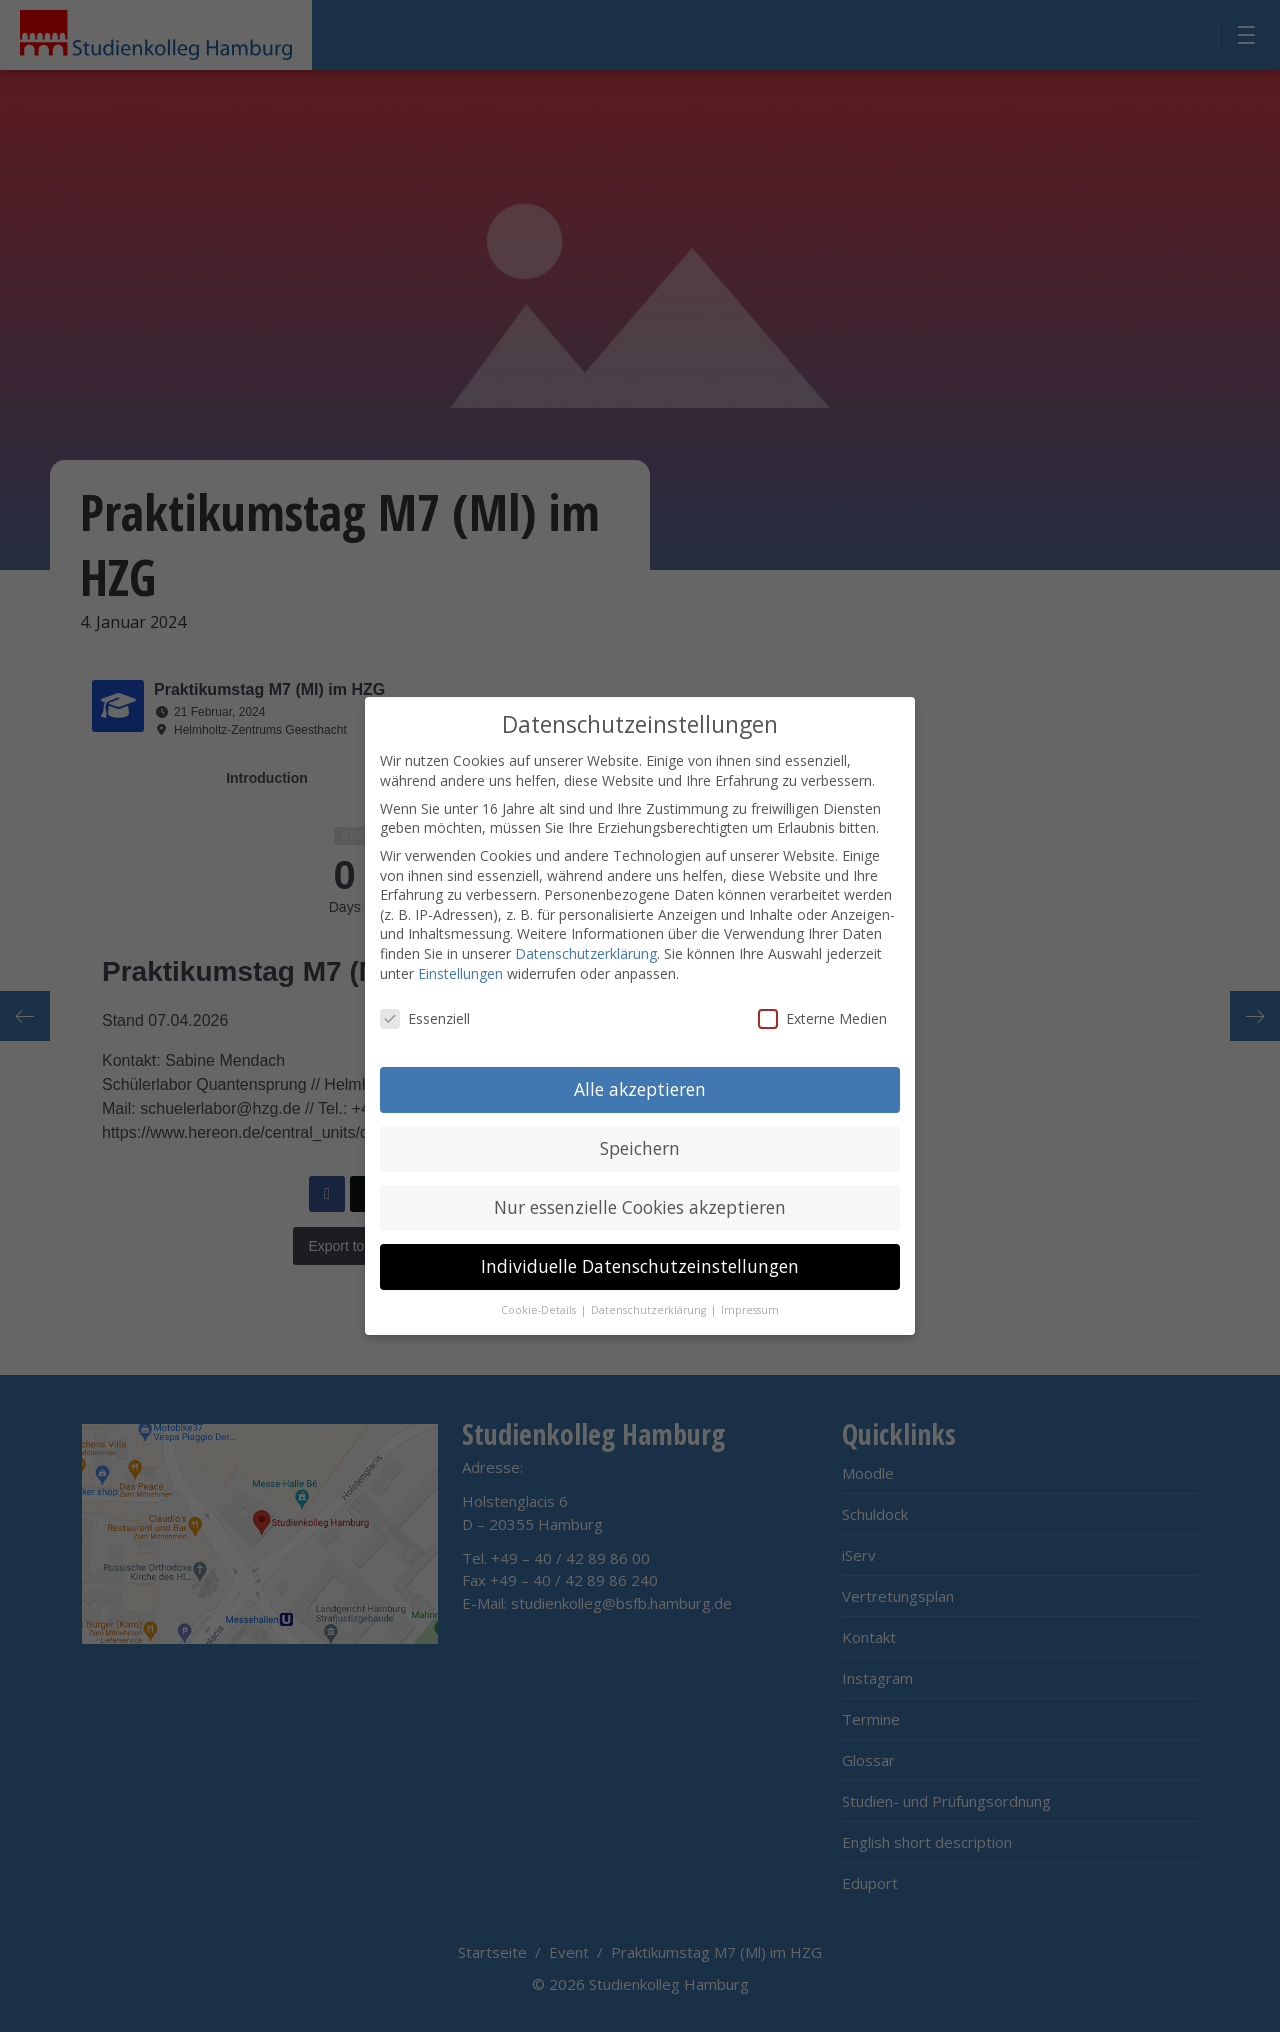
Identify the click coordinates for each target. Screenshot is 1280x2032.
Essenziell (425, 1016)
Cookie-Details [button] (540, 1308)
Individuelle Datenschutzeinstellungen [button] (640, 1264)
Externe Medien (822, 1016)
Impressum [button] (750, 1308)
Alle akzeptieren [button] (640, 1087)
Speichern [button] (640, 1146)
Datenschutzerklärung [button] (650, 1308)
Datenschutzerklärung (586, 951)
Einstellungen (460, 970)
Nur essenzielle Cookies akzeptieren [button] (640, 1205)
